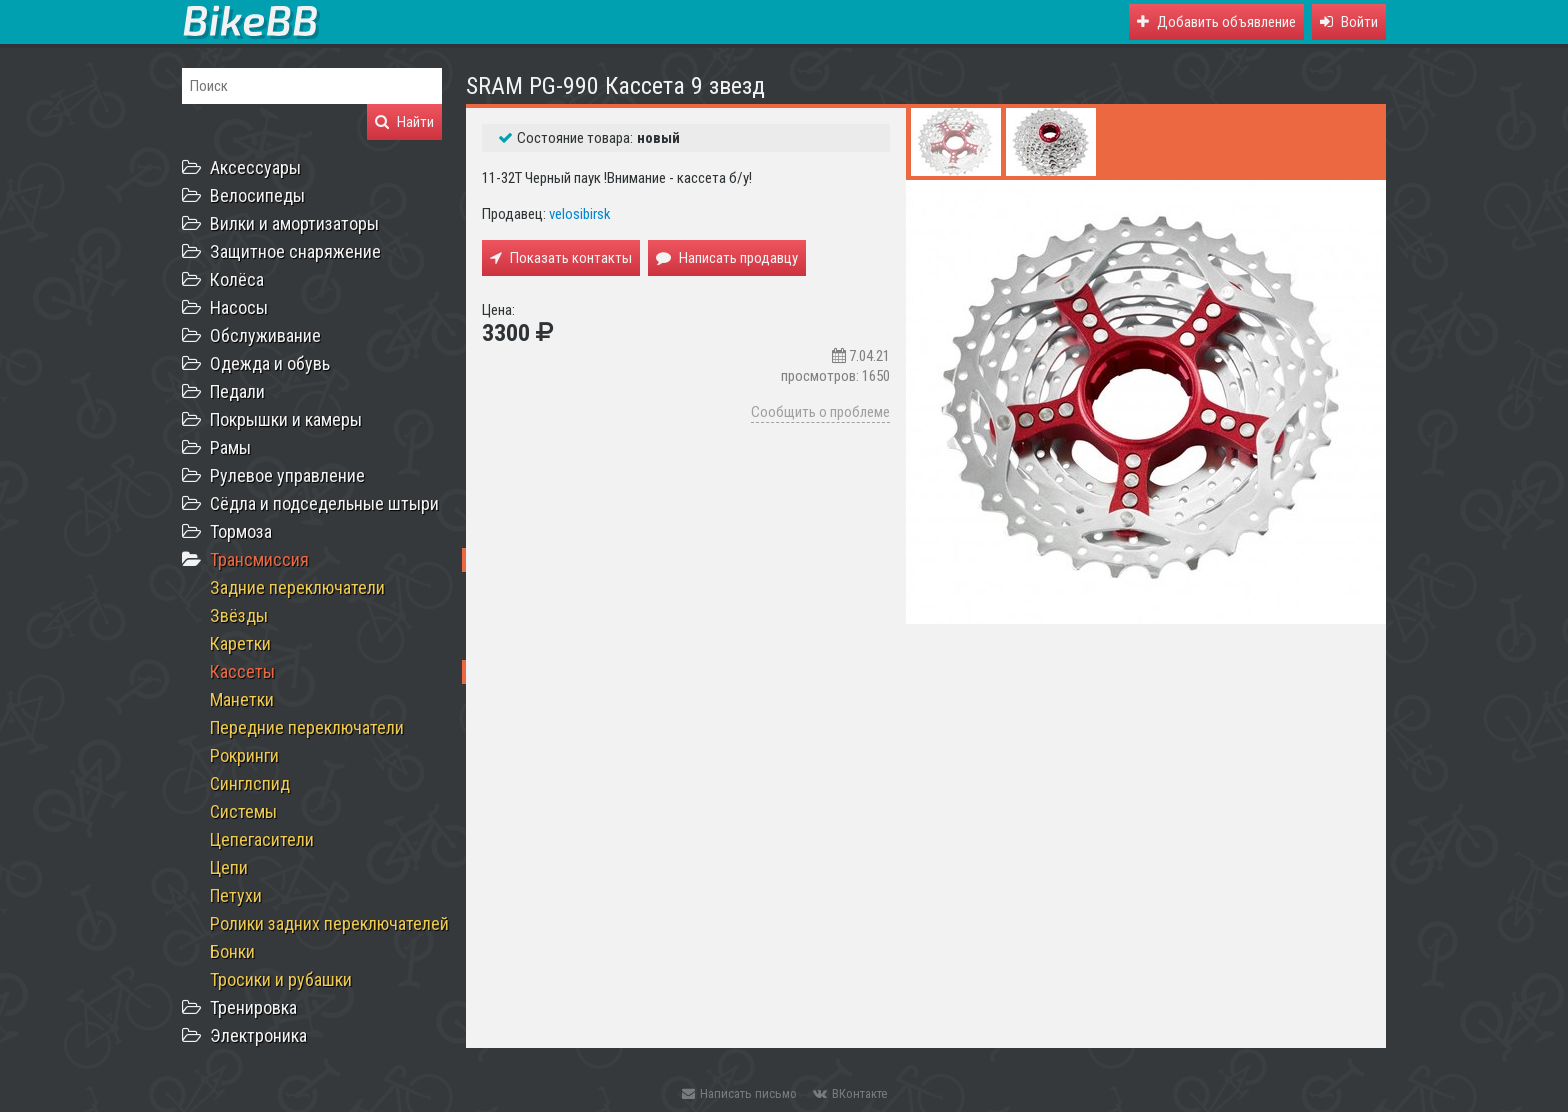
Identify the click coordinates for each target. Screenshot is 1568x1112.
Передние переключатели (307, 727)
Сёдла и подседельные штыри (324, 503)
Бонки (232, 951)
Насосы (239, 307)
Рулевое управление (287, 475)
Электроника (258, 1035)
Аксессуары (255, 167)
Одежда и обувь (270, 363)
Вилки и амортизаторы (294, 223)
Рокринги (244, 755)
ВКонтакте (850, 1093)
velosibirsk (580, 214)
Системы (243, 811)
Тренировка (253, 1007)
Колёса (237, 279)
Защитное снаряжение (295, 251)
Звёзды (239, 615)
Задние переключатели (297, 587)
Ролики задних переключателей (329, 923)
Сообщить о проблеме (820, 412)
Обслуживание (265, 335)
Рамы (230, 447)
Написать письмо (739, 1093)
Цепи (229, 867)
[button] (1349, 22)
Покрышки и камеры (286, 419)
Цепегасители (262, 839)
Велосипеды (257, 195)
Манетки (242, 699)
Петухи (236, 895)
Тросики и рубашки (281, 979)
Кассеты (242, 671)
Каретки (240, 643)
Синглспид (250, 783)
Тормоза (241, 531)
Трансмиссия (259, 559)
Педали (237, 391)
